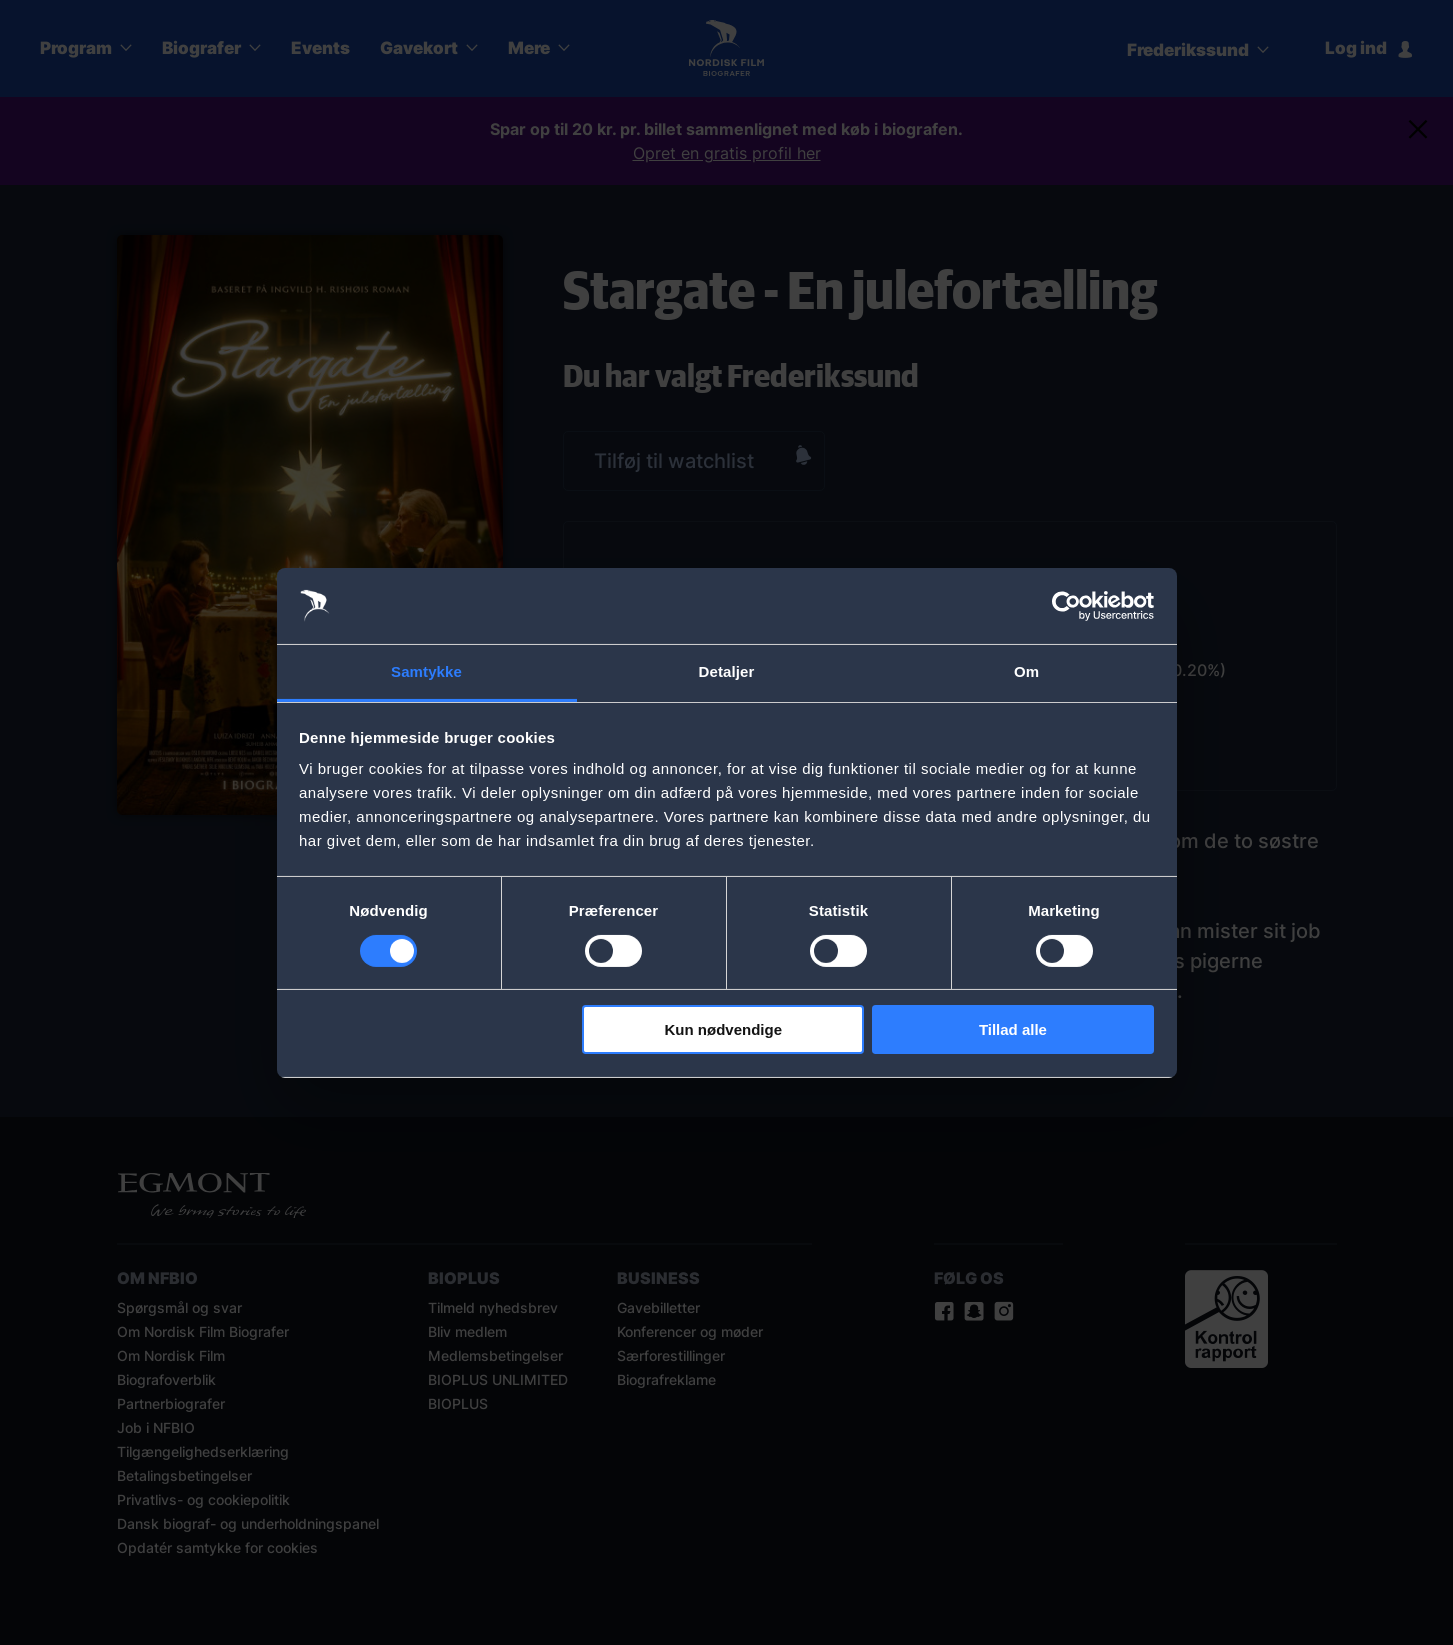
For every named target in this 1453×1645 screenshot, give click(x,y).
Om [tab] (1026, 671)
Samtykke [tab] (426, 671)
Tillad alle (1013, 1029)
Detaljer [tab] (727, 671)
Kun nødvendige (724, 1029)
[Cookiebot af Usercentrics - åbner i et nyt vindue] (1066, 606)
